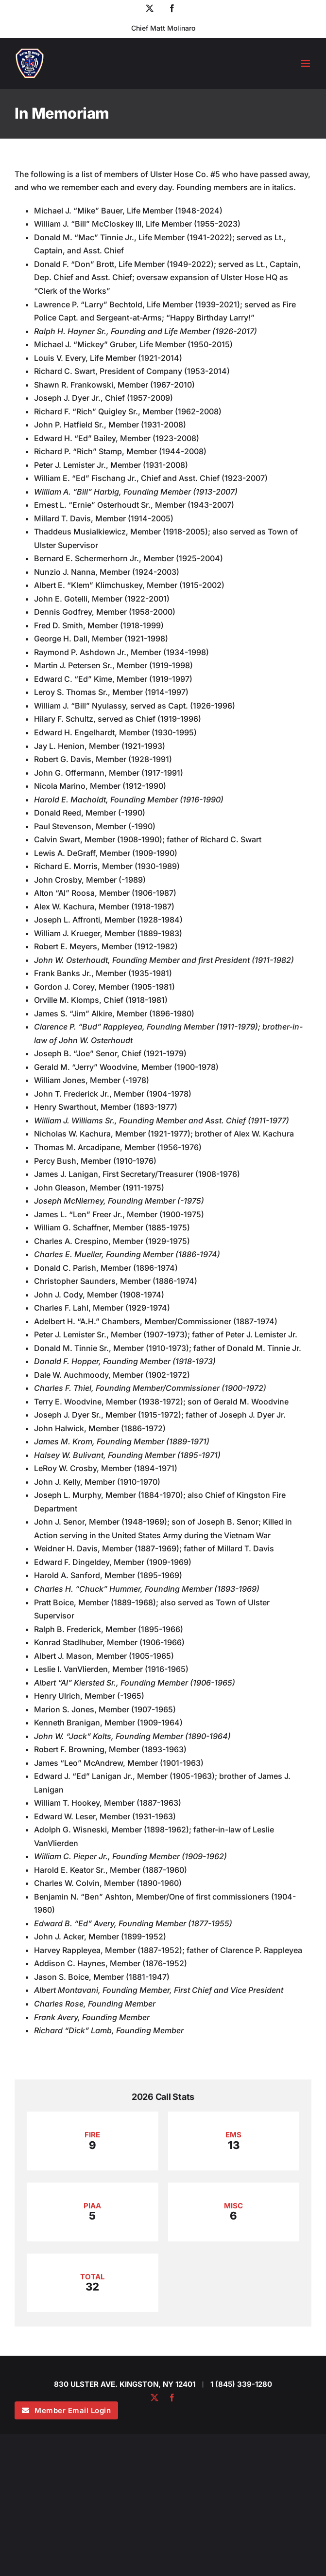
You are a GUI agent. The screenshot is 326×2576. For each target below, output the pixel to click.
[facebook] (172, 2397)
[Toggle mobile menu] (306, 63)
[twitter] (154, 2397)
